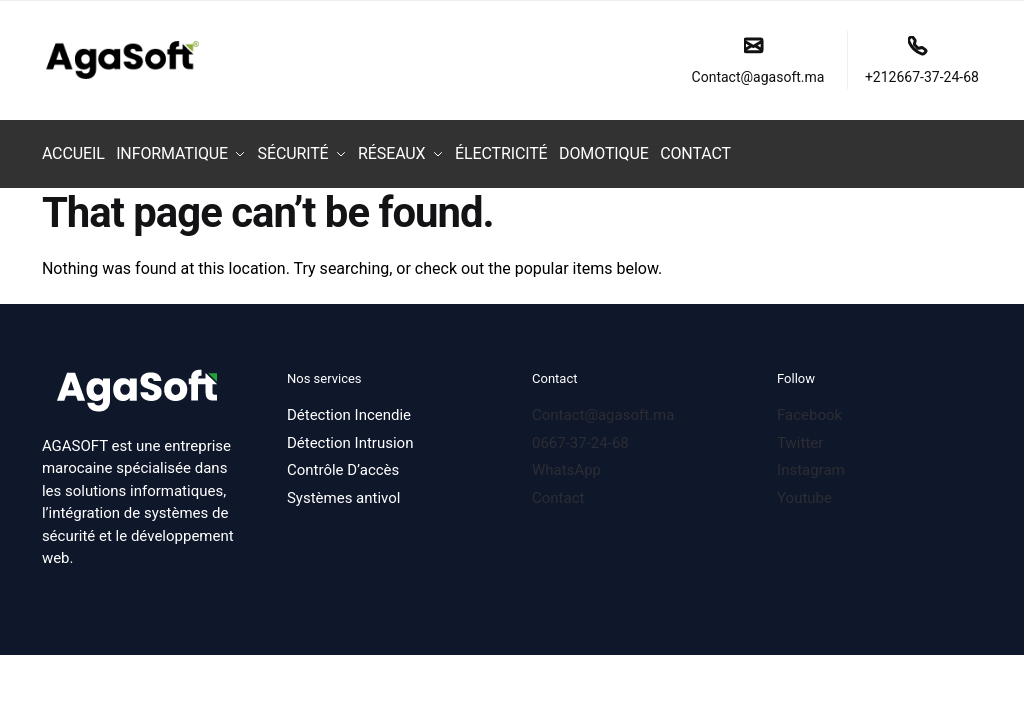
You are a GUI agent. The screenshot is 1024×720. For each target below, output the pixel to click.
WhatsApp (566, 463)
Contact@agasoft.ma (758, 60)
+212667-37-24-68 (922, 60)
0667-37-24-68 (580, 436)
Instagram (811, 463)
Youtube (804, 491)
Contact (560, 491)
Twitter (800, 436)
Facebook (809, 408)
